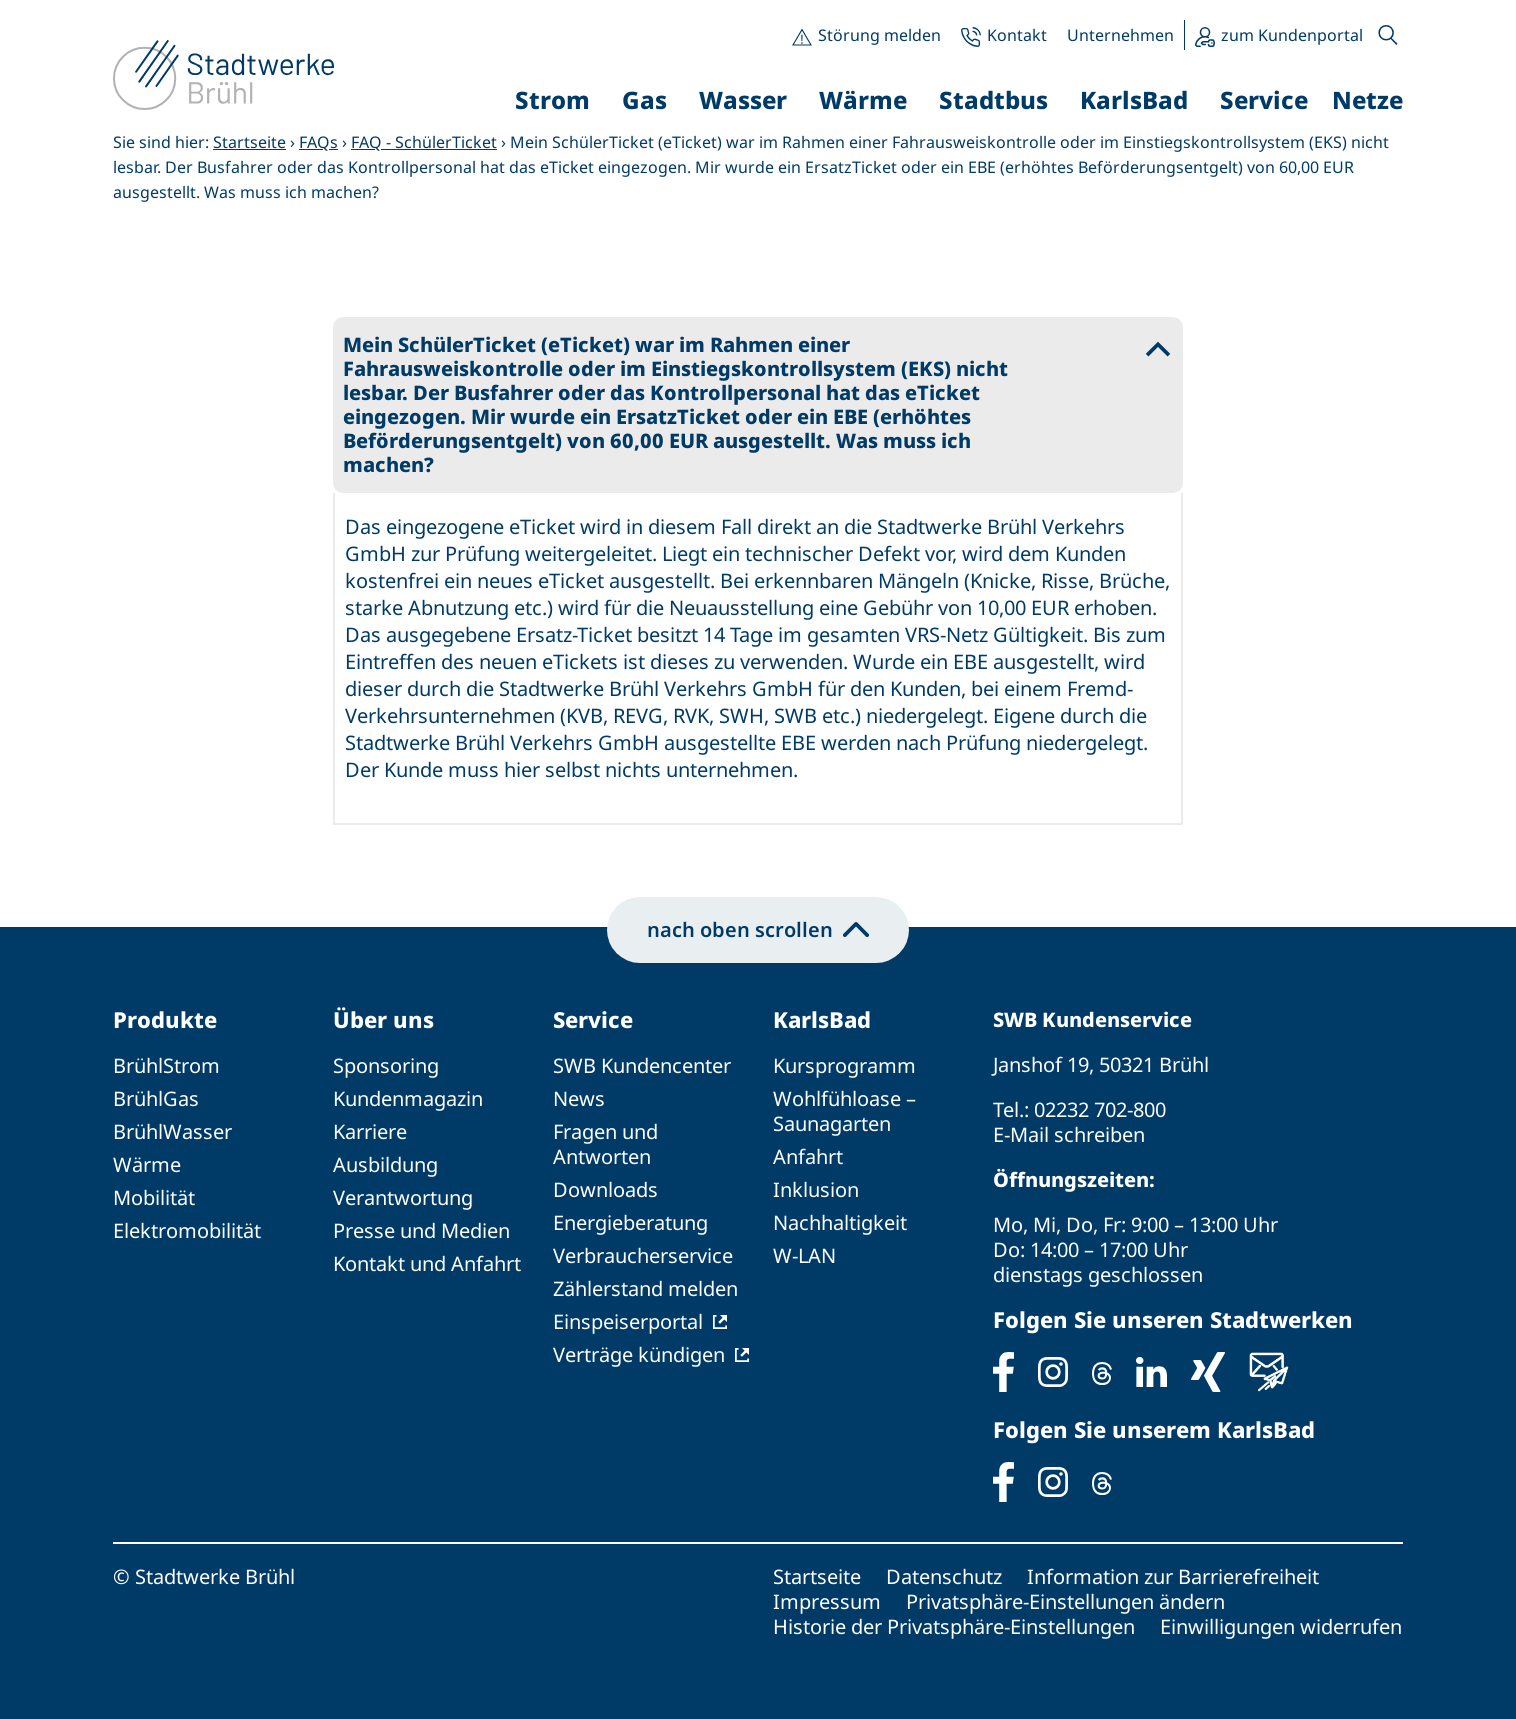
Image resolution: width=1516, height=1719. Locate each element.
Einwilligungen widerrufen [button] (1281, 1626)
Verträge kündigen (639, 1354)
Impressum (827, 1601)
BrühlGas (156, 1098)
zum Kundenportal (1292, 35)
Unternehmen (1120, 35)
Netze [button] (1367, 99)
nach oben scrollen (758, 929)
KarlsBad (822, 1019)
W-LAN (804, 1255)
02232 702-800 (1100, 1109)
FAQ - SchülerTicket (424, 142)
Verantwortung (403, 1197)
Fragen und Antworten (605, 1144)
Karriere (370, 1131)
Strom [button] (552, 99)
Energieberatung (630, 1222)
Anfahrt (808, 1156)
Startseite (249, 142)
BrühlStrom (166, 1065)
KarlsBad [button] (1134, 99)
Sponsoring (386, 1065)
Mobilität (154, 1197)
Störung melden (879, 35)
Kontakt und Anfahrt (427, 1263)
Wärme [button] (863, 99)
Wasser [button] (743, 99)
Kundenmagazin (408, 1098)
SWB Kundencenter (642, 1065)
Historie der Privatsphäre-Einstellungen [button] (954, 1626)
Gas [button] (644, 99)
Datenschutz (944, 1576)
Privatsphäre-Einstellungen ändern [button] (1065, 1601)
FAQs (318, 142)
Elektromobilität (187, 1230)
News (579, 1098)
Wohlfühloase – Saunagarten (844, 1111)
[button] (1388, 35)
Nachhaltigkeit (840, 1222)
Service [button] (1264, 99)
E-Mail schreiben (1069, 1134)
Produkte (165, 1019)
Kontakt (1017, 35)
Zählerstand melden (645, 1288)
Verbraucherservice (643, 1255)
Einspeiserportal (628, 1321)
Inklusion (816, 1189)
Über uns (383, 1019)
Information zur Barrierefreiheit (1173, 1576)
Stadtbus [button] (993, 99)
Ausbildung (385, 1164)
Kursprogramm (844, 1065)
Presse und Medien (421, 1230)
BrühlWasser (172, 1131)
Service (593, 1019)
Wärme (147, 1164)
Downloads (605, 1189)
